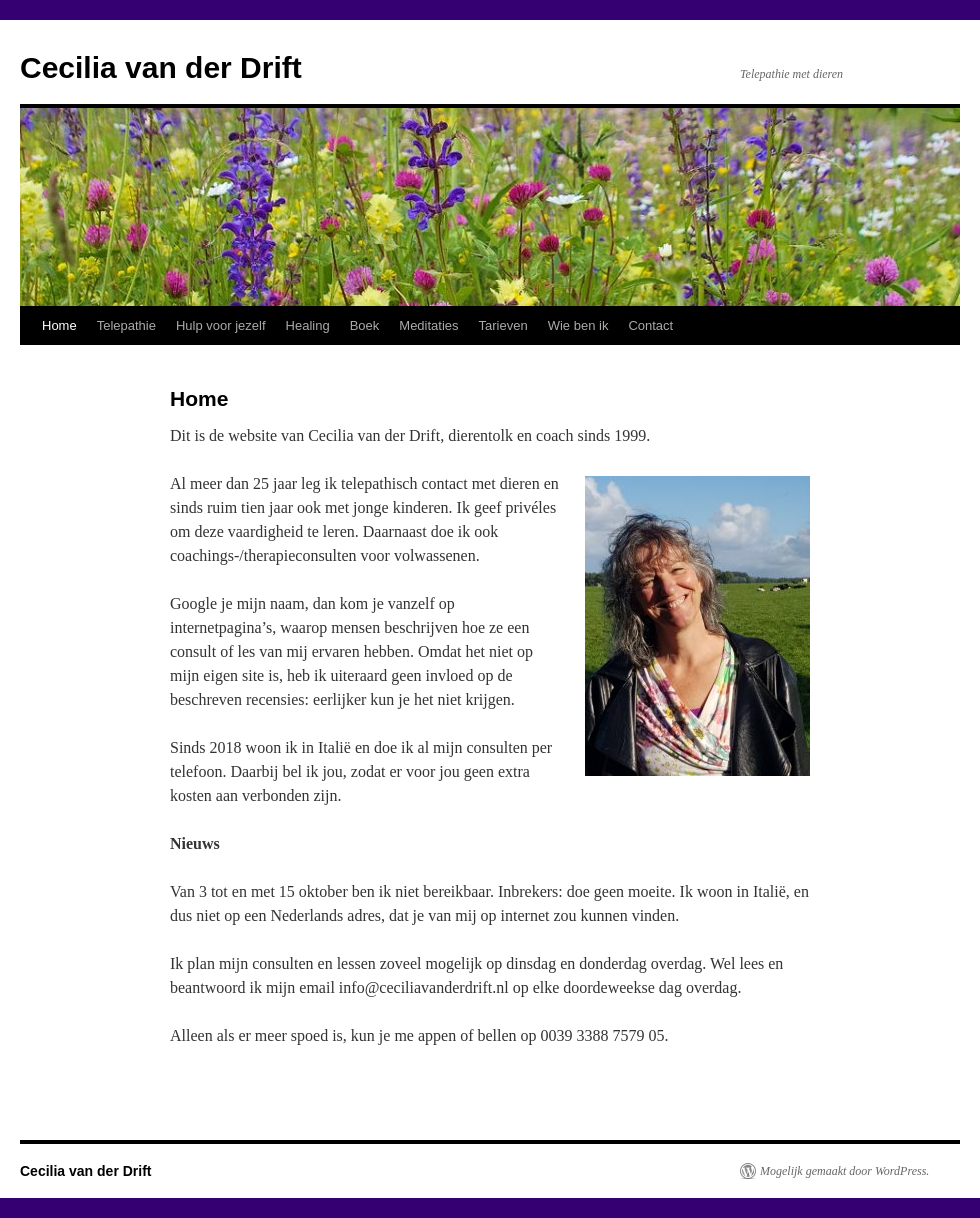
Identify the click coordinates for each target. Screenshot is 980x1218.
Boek (365, 325)
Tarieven (503, 325)
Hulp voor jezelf (221, 325)
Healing (308, 325)
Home (59, 325)
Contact (650, 325)
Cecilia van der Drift (161, 67)
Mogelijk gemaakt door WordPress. (844, 1171)
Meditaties (428, 325)
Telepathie (126, 325)
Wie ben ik (578, 325)
